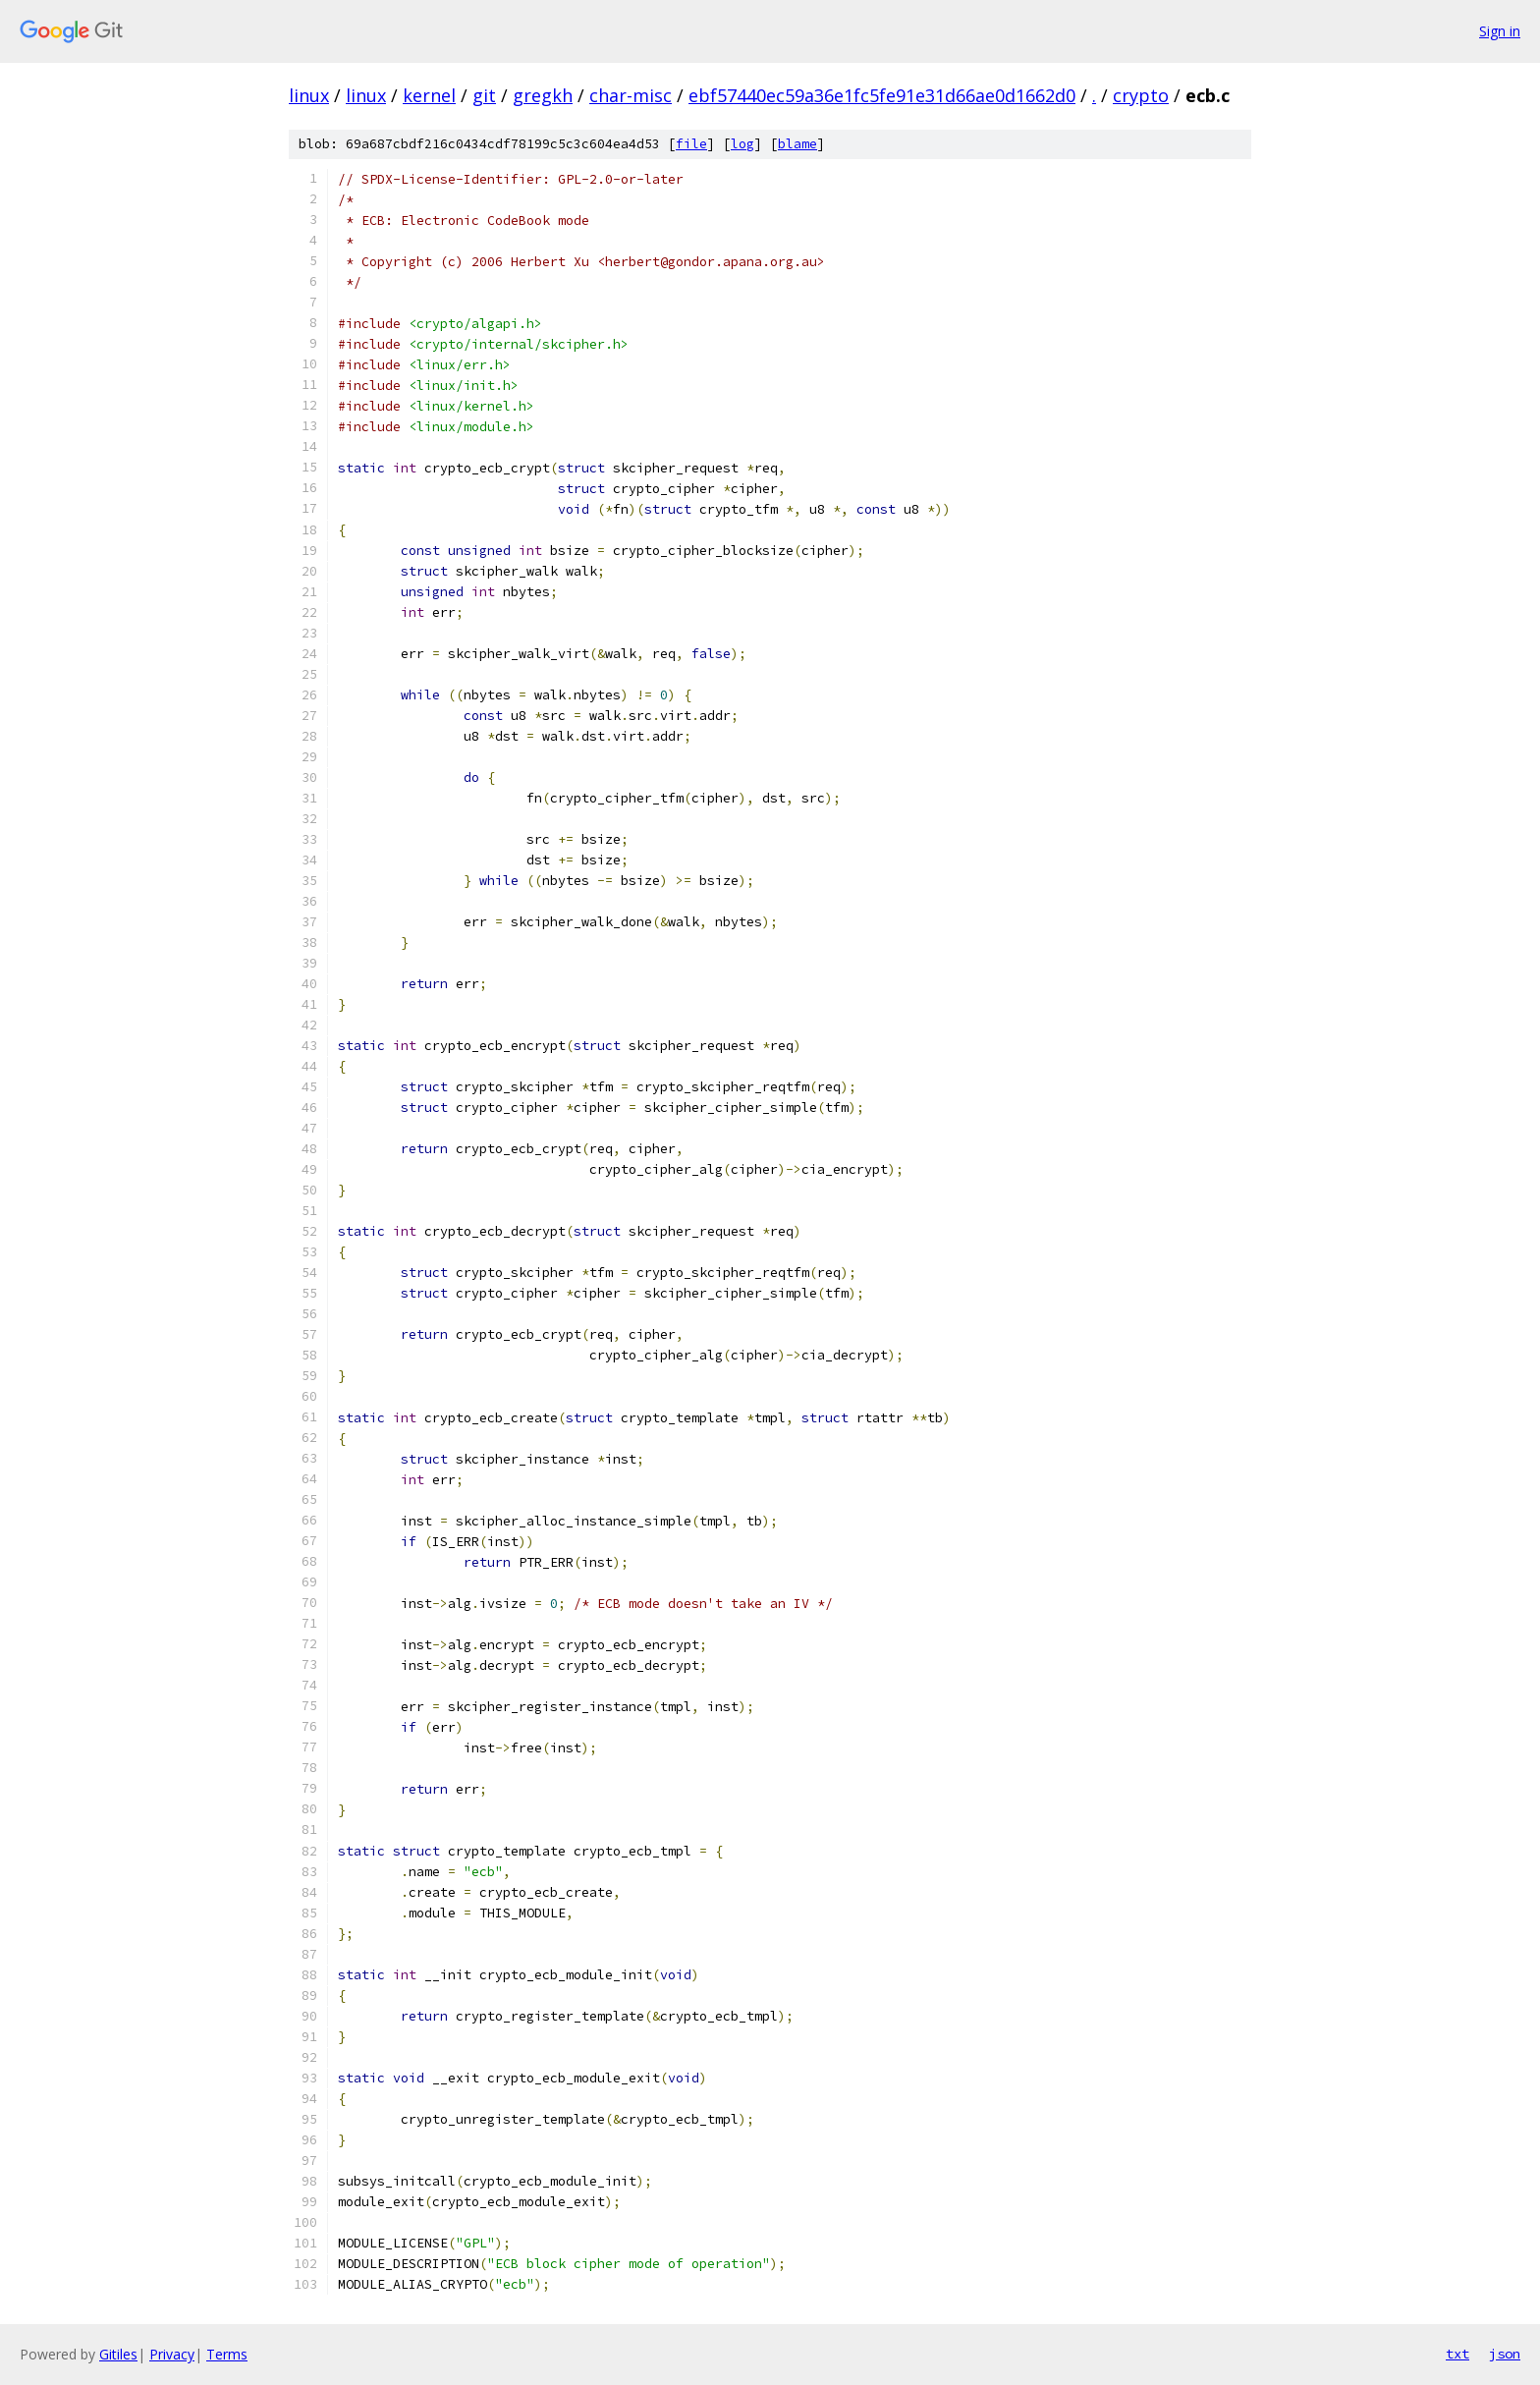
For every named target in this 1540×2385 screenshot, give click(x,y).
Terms (227, 2354)
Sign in (1499, 31)
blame (797, 144)
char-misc (630, 95)
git (484, 95)
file (691, 144)
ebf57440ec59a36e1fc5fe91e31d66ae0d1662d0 (881, 95)
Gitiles (118, 2354)
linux (309, 95)
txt (1457, 2353)
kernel (429, 95)
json (1504, 2353)
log (742, 144)
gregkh (543, 95)
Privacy (171, 2354)
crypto (1141, 95)
